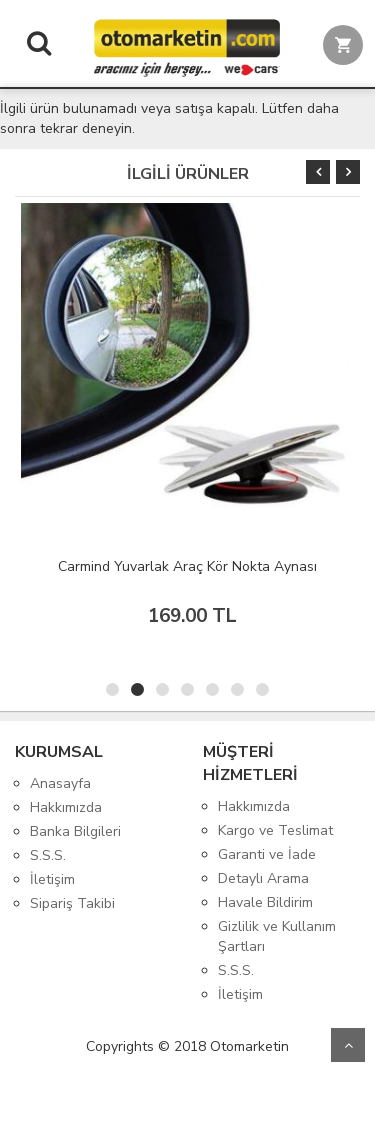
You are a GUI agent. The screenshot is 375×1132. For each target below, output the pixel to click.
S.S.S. (48, 855)
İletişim (52, 879)
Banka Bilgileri (75, 831)
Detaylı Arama (263, 878)
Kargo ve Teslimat (275, 830)
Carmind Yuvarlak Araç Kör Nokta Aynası (187, 566)
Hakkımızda (66, 807)
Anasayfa (60, 783)
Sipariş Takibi (72, 903)
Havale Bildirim (265, 902)
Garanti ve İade (267, 854)
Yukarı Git (348, 1045)
